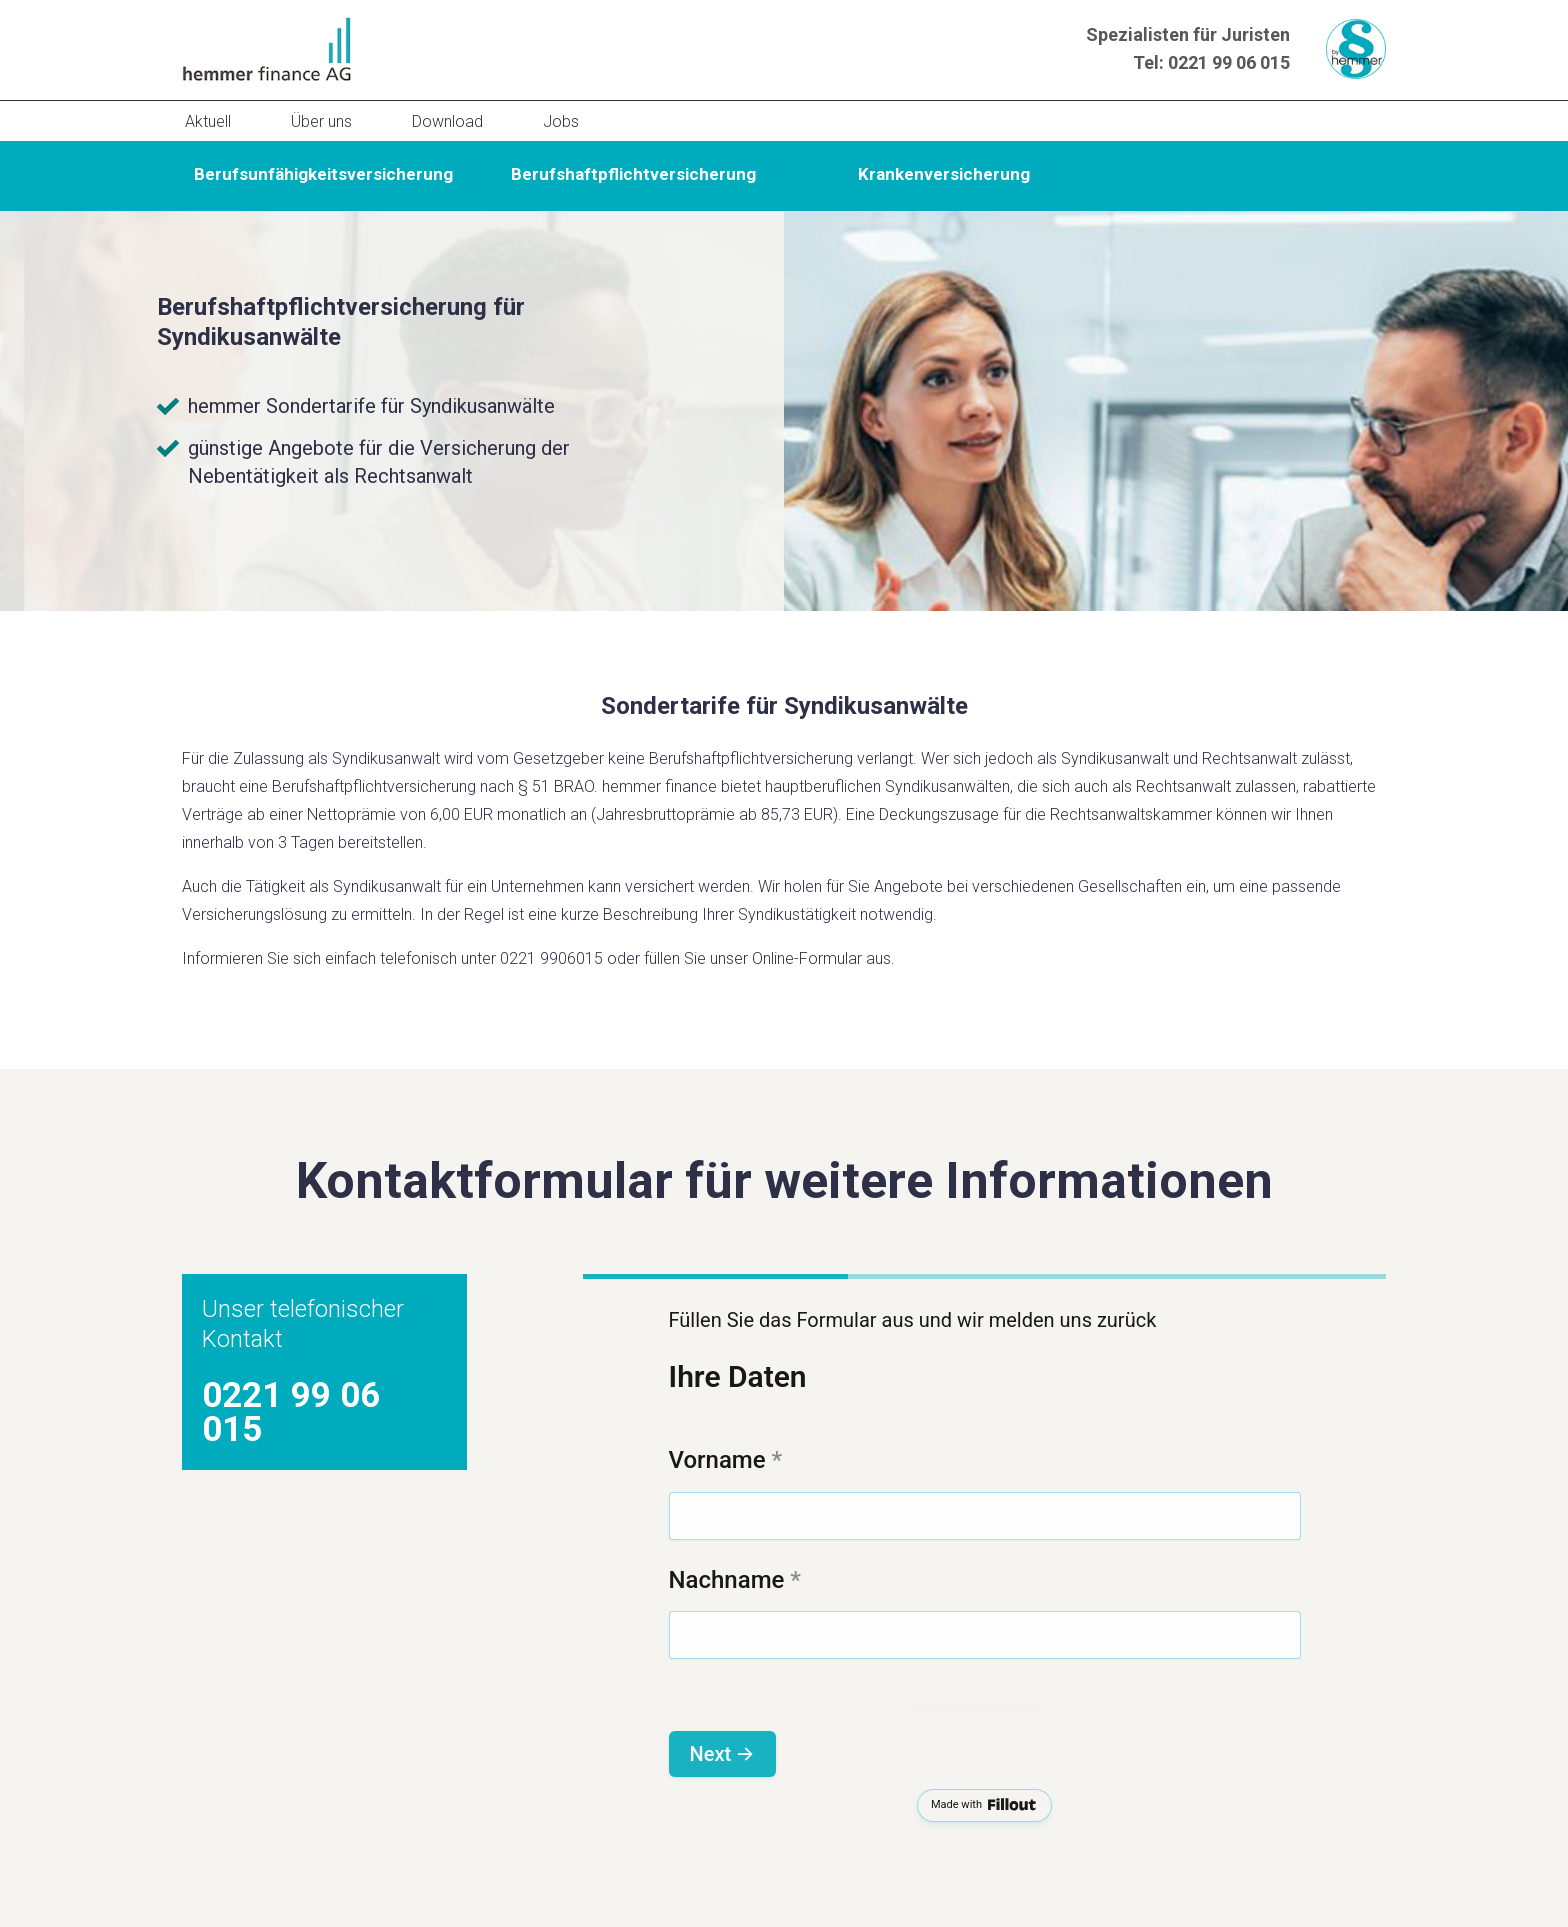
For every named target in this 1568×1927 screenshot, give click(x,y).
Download (447, 121)
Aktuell (208, 121)
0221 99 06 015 (1229, 62)
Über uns (321, 121)
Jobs (561, 121)
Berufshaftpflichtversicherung (633, 174)
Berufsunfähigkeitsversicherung (323, 174)
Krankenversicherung (944, 174)
